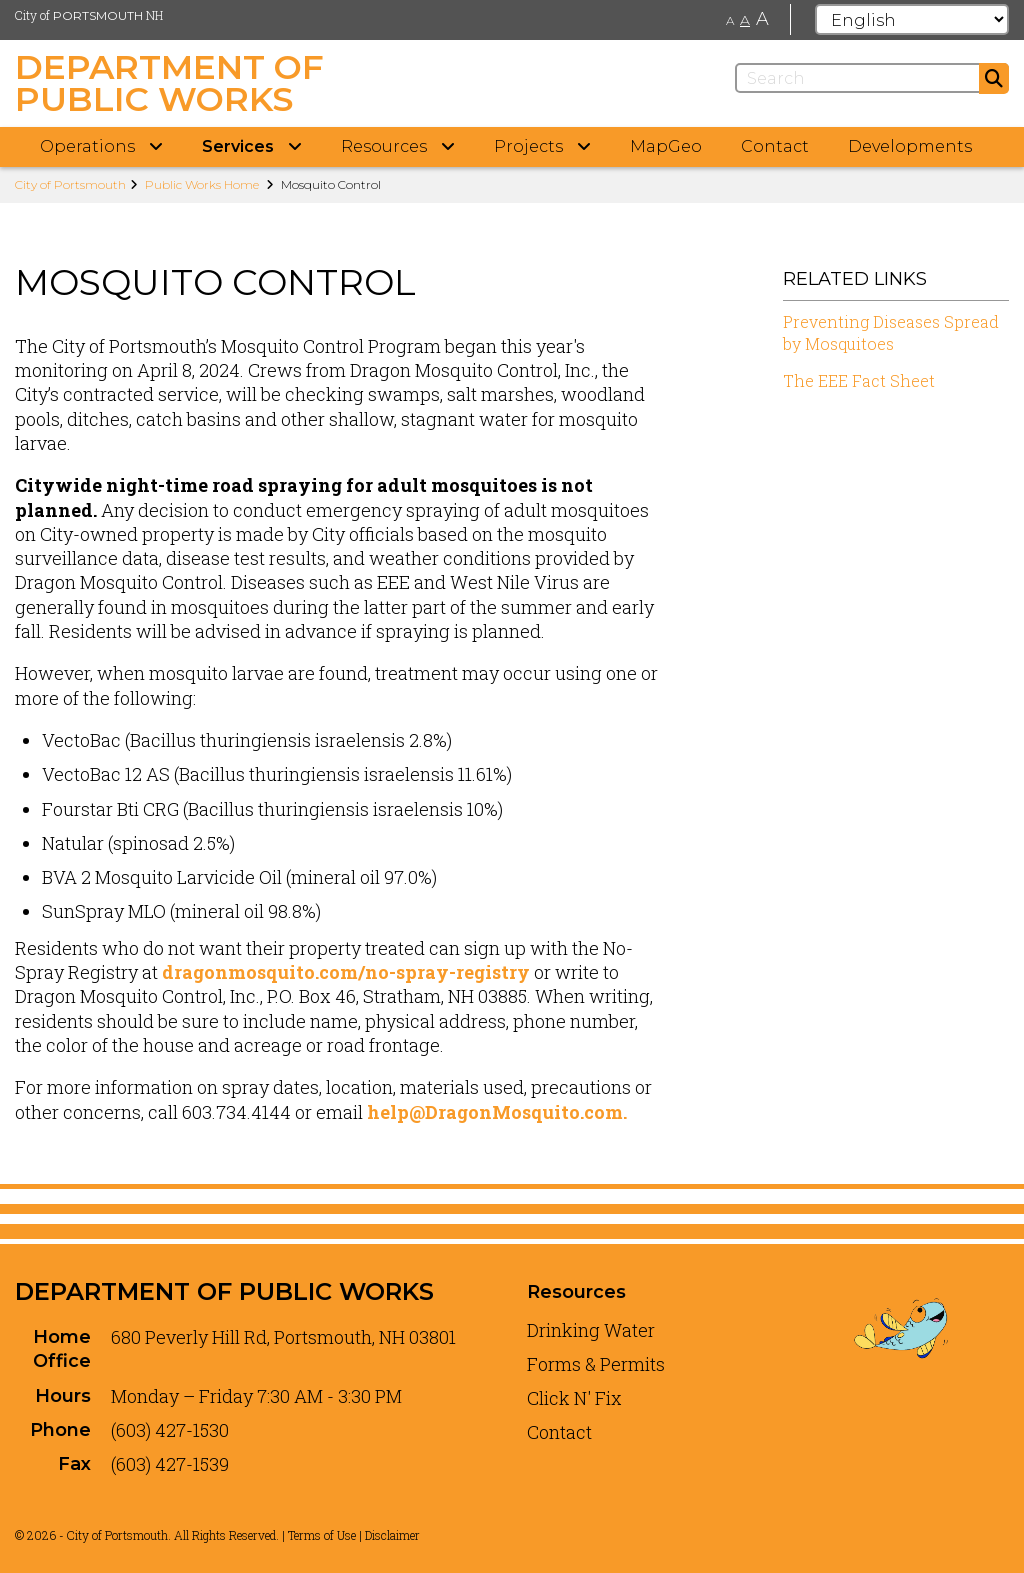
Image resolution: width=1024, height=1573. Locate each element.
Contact (775, 146)
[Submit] (994, 78)
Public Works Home (202, 184)
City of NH (89, 15)
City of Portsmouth (70, 184)
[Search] (872, 78)
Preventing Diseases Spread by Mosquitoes (891, 332)
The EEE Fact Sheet (859, 380)
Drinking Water (591, 1330)
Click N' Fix (574, 1398)
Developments (910, 146)
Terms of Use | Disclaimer (354, 1535)
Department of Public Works (224, 1291)
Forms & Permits (596, 1364)
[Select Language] (912, 19)
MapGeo (666, 146)
